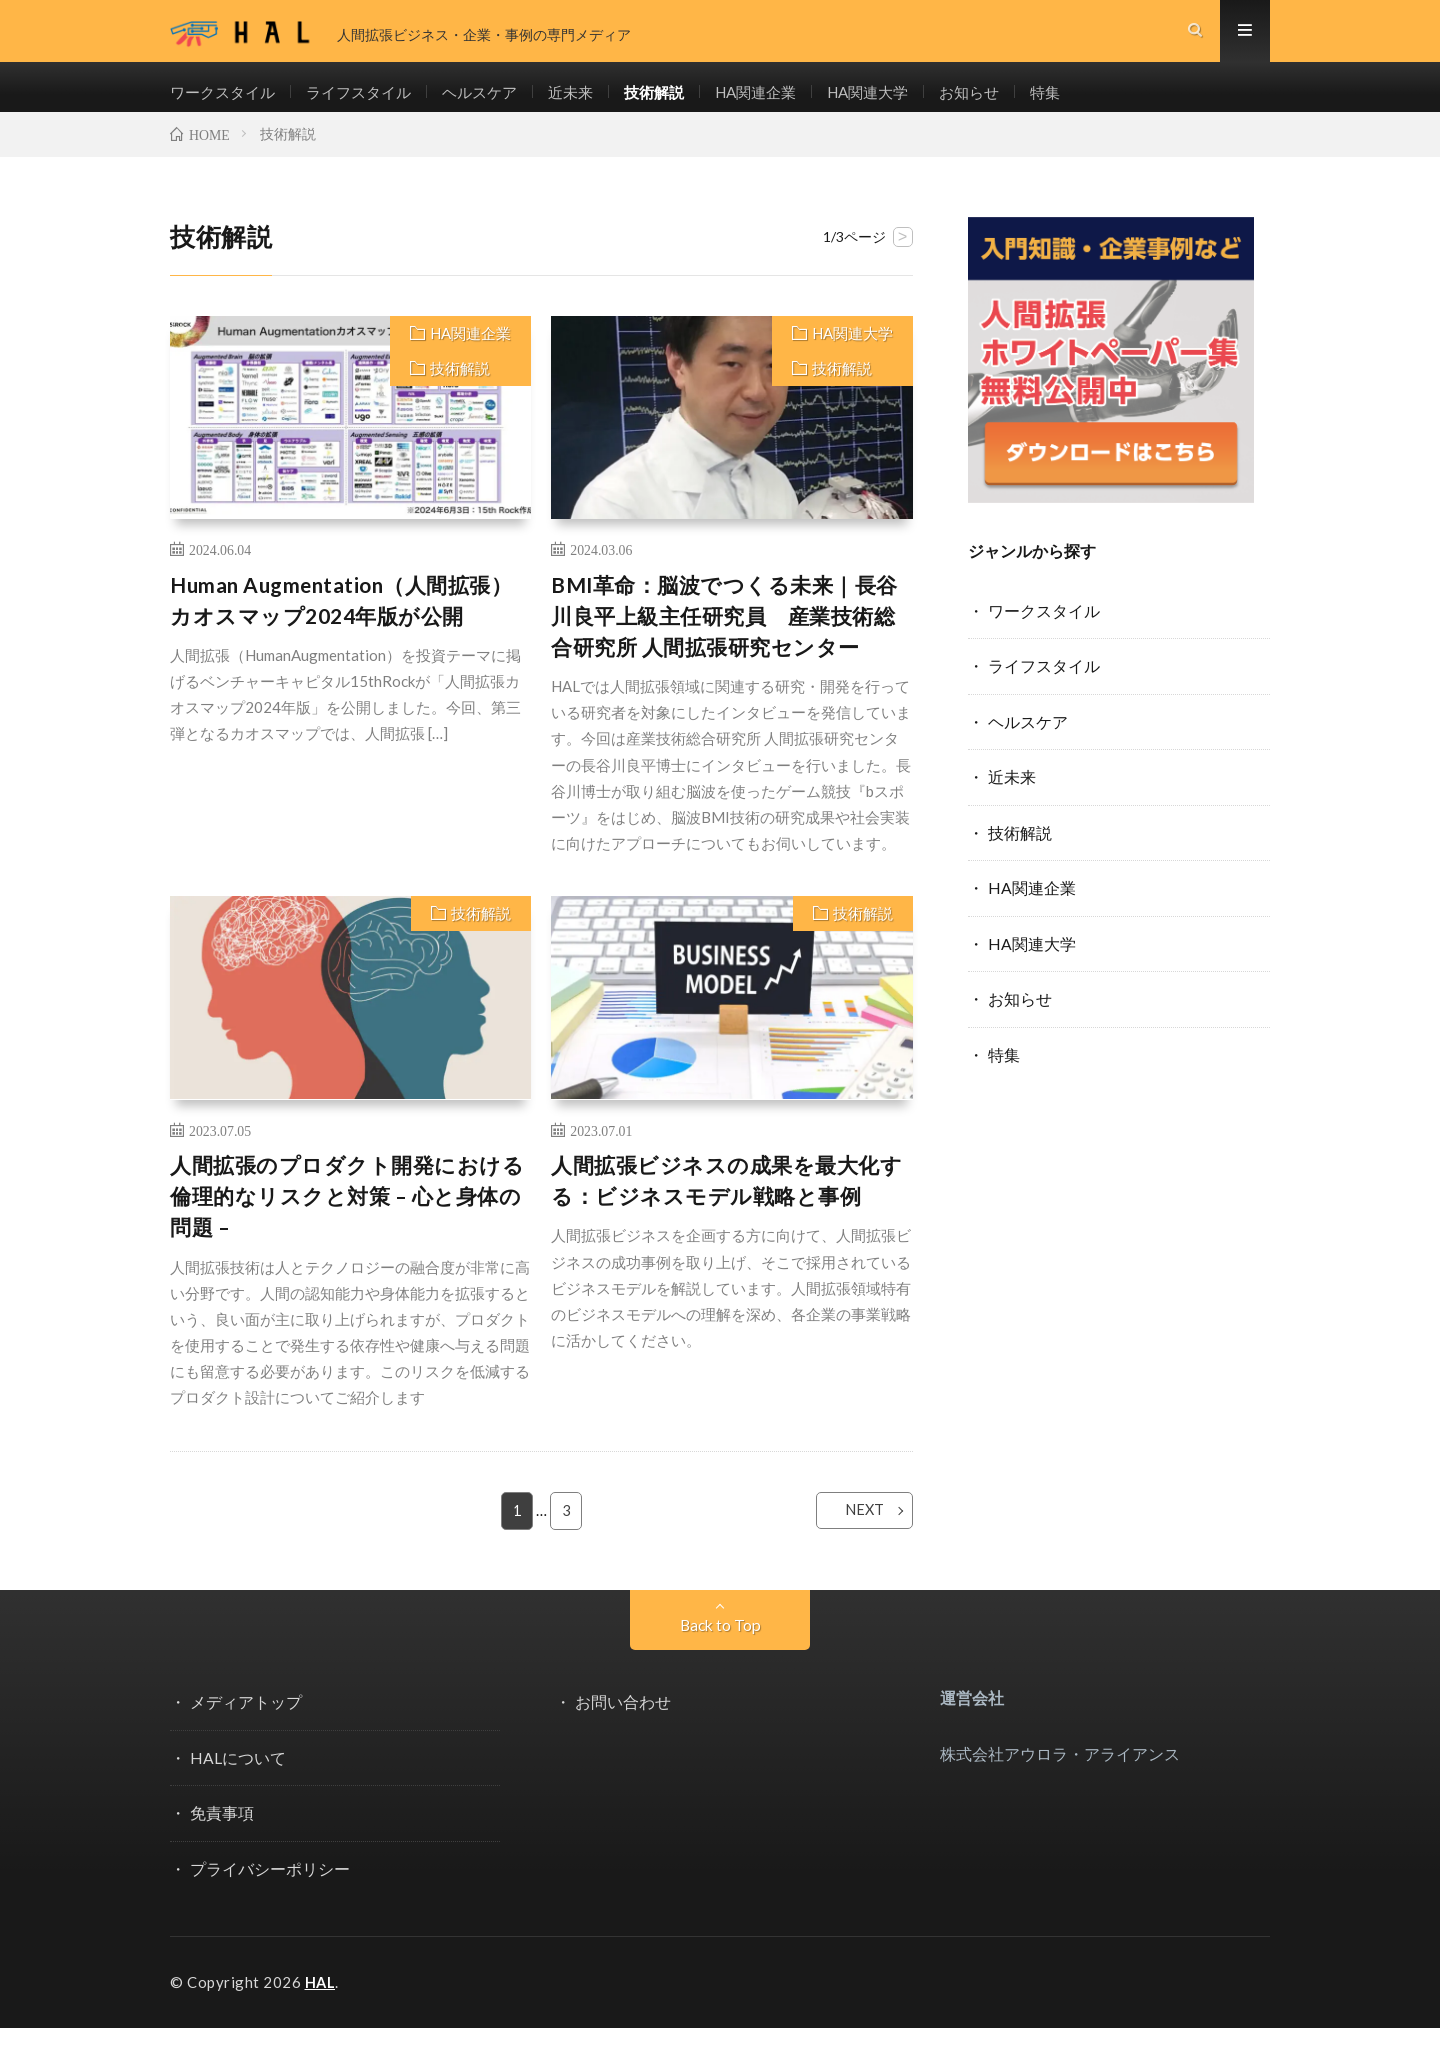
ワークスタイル (226, 100)
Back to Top (720, 1643)
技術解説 (678, 100)
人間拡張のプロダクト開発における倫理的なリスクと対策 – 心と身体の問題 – (347, 1215)
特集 (1090, 100)
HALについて (238, 1775)
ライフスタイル (369, 100)
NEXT (852, 1529)
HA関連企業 (785, 100)
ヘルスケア (496, 100)
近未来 (591, 100)
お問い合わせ (623, 1720)
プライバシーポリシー (270, 1886)
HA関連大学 (904, 100)
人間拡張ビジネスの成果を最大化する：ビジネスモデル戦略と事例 (726, 1199)
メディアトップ (246, 1720)
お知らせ (1011, 100)
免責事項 (222, 1830)
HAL (321, 2000)
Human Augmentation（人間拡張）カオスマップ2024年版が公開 (341, 618)
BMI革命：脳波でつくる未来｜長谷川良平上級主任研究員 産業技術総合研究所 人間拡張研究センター (724, 634)
